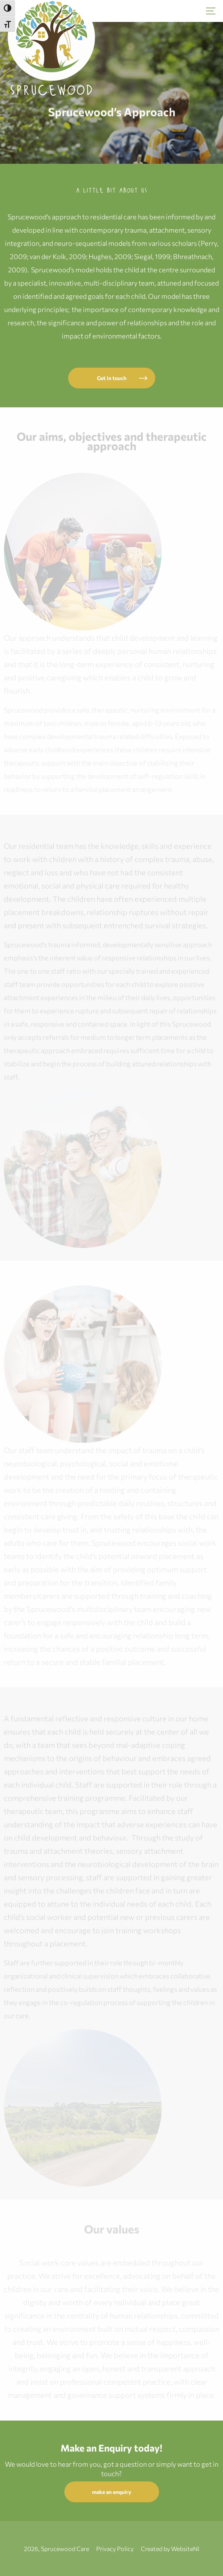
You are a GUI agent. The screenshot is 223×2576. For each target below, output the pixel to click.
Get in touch (111, 378)
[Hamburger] (210, 11)
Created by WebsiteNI (170, 2548)
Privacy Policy (115, 2548)
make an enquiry (111, 2492)
